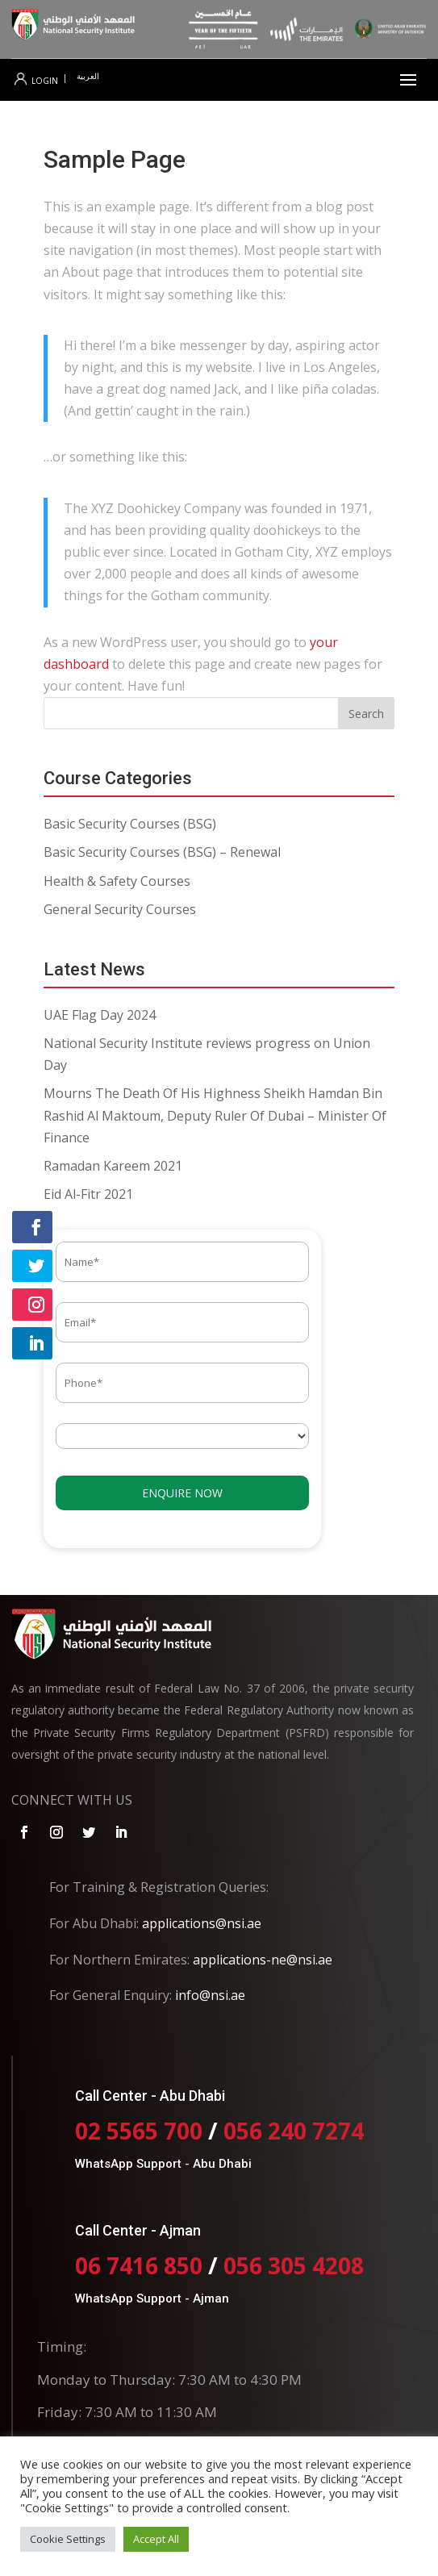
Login (36, 80)
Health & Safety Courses (117, 881)
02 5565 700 (141, 2130)
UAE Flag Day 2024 (100, 1015)
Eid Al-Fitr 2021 (88, 1194)
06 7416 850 (138, 2265)
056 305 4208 (293, 2265)
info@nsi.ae (210, 1995)
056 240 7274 (293, 2130)
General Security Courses (120, 909)
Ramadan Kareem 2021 (113, 1166)
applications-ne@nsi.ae (262, 1960)
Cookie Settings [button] (68, 2539)
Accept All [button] (156, 2539)
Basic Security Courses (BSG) (130, 824)
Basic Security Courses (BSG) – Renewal (162, 852)
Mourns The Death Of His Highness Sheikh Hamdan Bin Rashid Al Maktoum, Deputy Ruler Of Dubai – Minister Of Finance (215, 1115)
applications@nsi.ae (201, 1923)
